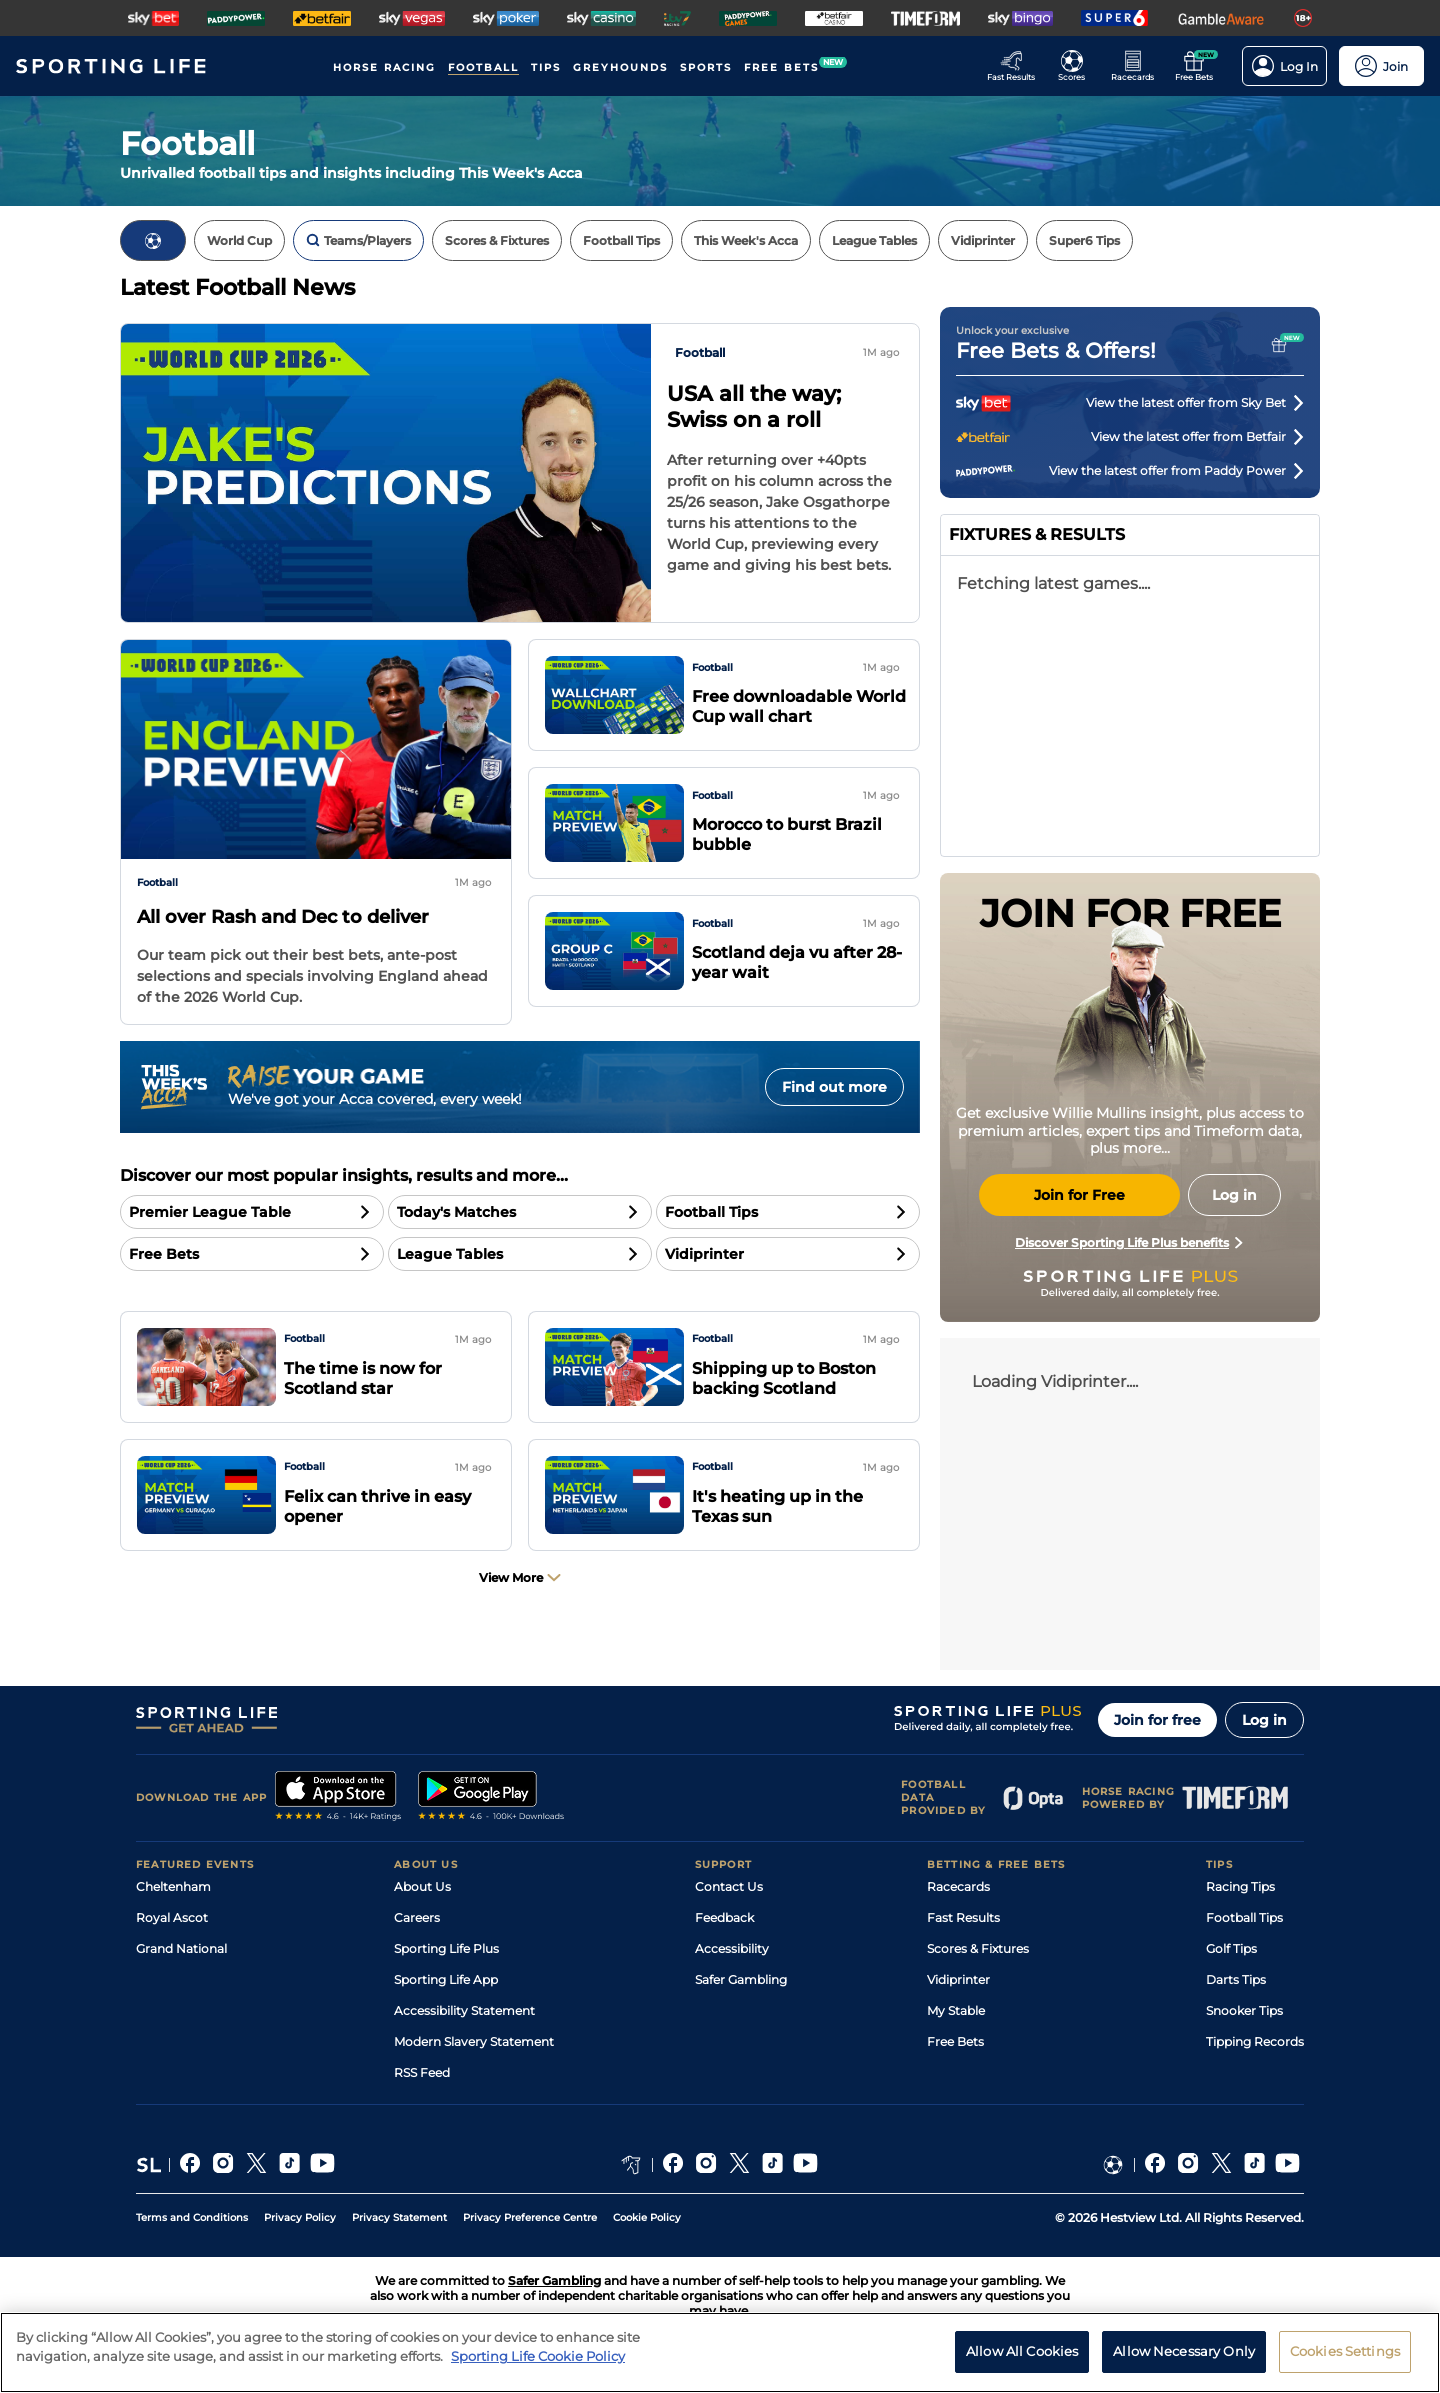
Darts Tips (1236, 1979)
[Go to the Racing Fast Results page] (1016, 66)
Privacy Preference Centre (530, 2217)
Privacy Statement (399, 2217)
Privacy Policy (300, 2217)
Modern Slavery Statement (474, 2041)
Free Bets (955, 2041)
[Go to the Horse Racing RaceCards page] (1138, 66)
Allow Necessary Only (1184, 2351)
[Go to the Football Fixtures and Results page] (1077, 66)
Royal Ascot (172, 1917)
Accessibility (732, 1948)
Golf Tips (1231, 1948)
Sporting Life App (446, 1979)
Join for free (1157, 1720)
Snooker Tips (1244, 2010)
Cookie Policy (647, 2217)
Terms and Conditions (192, 2217)
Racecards (958, 1886)
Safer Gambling (741, 1979)
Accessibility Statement (464, 2010)
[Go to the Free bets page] (1199, 66)
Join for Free (1079, 1195)
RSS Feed (422, 2072)
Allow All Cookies (1022, 2351)
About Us (422, 1886)
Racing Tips (1240, 1886)
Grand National (181, 1948)
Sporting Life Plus (446, 1948)
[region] (720, 2352)
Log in (1264, 1720)
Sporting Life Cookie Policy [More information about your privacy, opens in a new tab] (538, 2356)
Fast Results (963, 1917)
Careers (417, 1917)
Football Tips (1244, 1917)
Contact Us (729, 1886)
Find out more (834, 1087)
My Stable (956, 2010)
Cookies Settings (1345, 2351)
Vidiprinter (958, 1979)
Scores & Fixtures (978, 1948)
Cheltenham (173, 1886)
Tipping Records (1255, 2041)
